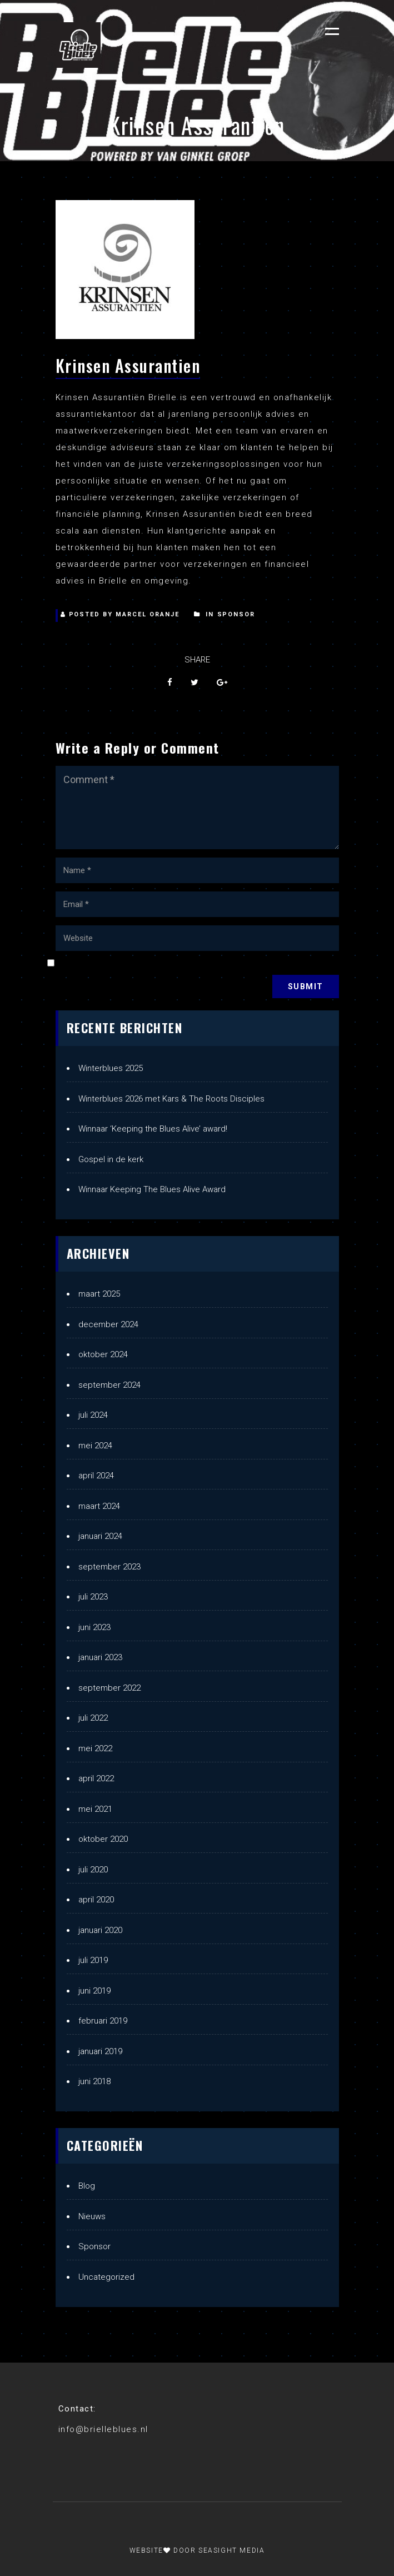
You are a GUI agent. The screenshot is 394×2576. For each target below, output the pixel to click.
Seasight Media (231, 2550)
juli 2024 (93, 1415)
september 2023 (109, 1567)
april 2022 (96, 1778)
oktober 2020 (103, 1839)
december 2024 (108, 1324)
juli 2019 (93, 1960)
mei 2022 (95, 1748)
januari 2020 (100, 1930)
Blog (86, 2186)
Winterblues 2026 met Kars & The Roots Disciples (171, 1099)
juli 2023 (93, 1597)
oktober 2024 (103, 1354)
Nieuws (92, 2216)
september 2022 (109, 1688)
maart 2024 (99, 1506)
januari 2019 (100, 2051)
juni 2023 (94, 1627)
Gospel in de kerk (110, 1159)
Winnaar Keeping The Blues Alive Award (152, 1189)
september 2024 (109, 1385)
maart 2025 (99, 1294)
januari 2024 (100, 1536)
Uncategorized (106, 2277)
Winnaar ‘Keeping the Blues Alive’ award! (152, 1129)
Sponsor (236, 614)
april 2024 (96, 1476)
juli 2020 (93, 1870)
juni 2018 (94, 2081)
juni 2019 (94, 1991)
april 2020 (96, 1900)
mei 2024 (95, 1446)
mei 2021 (95, 1809)
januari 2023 (100, 1657)
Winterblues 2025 (110, 1068)
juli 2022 (93, 1718)
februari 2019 (102, 2021)
